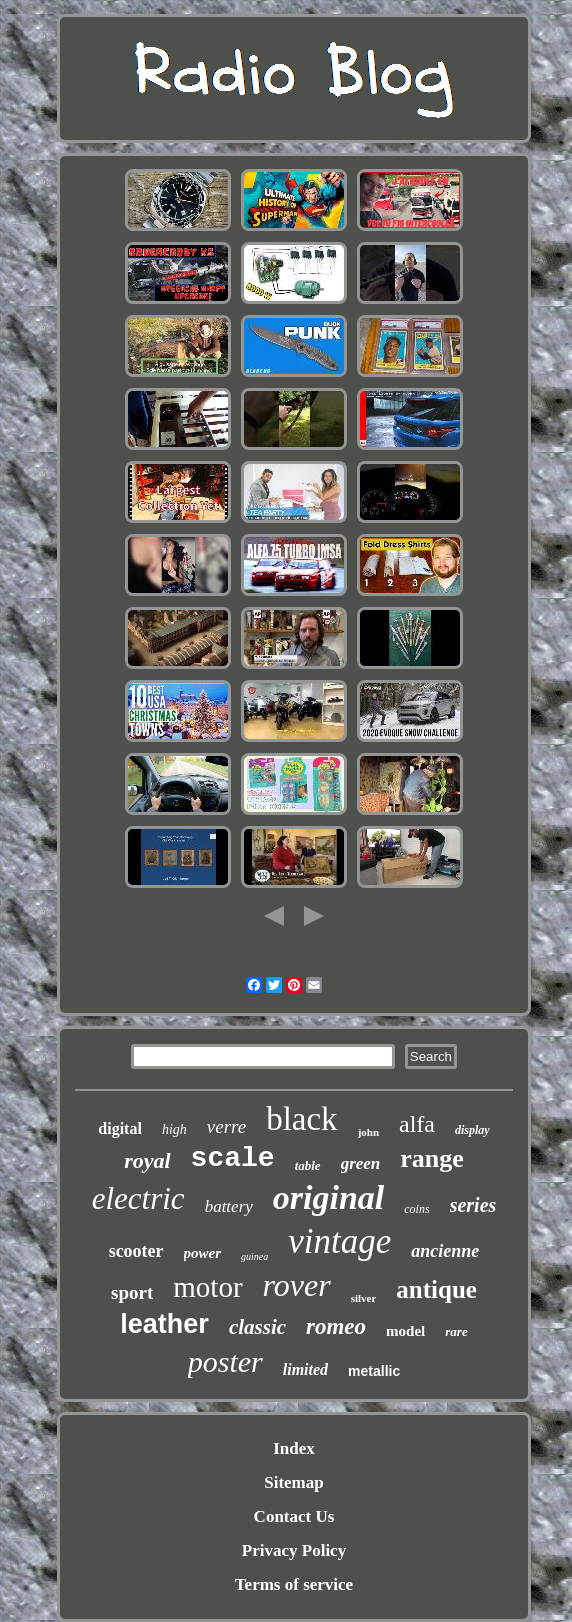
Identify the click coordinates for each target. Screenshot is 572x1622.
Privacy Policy (294, 1550)
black (301, 1119)
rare (456, 1331)
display (472, 1130)
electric (138, 1198)
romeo (336, 1326)
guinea (254, 1256)
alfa (417, 1124)
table (308, 1165)
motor (207, 1287)
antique (436, 1289)
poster (225, 1361)
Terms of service (294, 1584)
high (174, 1129)
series (473, 1205)
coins (416, 1209)
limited (305, 1369)
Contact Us (294, 1516)
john (368, 1132)
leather (164, 1324)
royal (147, 1160)
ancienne (445, 1251)
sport (132, 1292)
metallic (374, 1371)
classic (257, 1327)
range (432, 1158)
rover (297, 1285)
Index (294, 1448)
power (203, 1253)
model (405, 1331)
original (328, 1197)
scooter (136, 1251)
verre (226, 1126)
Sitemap (294, 1482)
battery (229, 1206)
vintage (339, 1241)
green (361, 1163)
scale (233, 1158)
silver (364, 1298)
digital (120, 1128)
